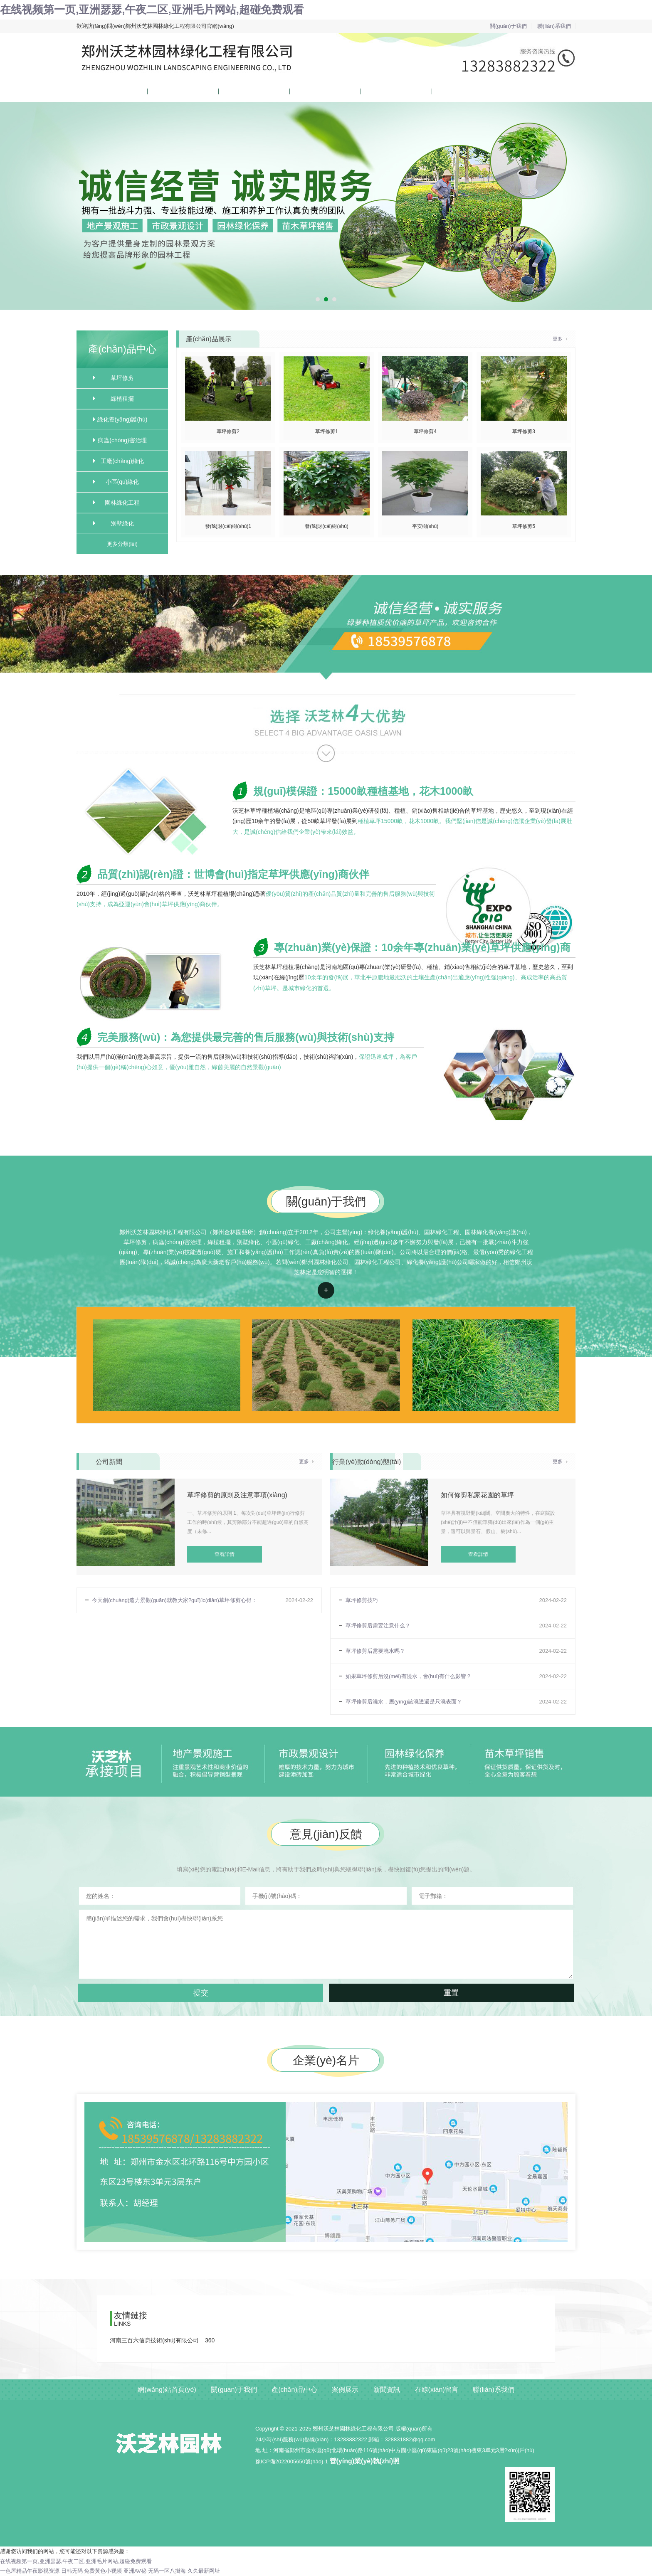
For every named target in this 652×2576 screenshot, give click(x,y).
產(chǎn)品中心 (237, 91)
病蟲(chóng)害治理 (122, 440)
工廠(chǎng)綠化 (122, 461)
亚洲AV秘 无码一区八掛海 (154, 2571)
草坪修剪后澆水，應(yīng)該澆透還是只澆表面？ (404, 1701)
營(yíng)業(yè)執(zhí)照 (365, 2461)
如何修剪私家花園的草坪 (477, 1495)
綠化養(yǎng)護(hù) (122, 419)
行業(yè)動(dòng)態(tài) (366, 1461)
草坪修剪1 (326, 431)
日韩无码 (72, 2571)
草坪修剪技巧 (362, 1600)
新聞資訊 (372, 91)
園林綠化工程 (122, 502)
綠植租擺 (122, 398)
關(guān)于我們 (508, 26)
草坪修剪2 (228, 431)
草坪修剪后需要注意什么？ (378, 1625)
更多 (558, 339)
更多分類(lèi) (122, 544)
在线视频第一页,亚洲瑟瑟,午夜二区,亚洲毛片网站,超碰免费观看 (152, 9)
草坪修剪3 (523, 431)
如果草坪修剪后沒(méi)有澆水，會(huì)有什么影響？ (409, 1676)
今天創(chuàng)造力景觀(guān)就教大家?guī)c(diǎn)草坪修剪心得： (174, 1600)
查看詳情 (326, 1290)
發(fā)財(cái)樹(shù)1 (228, 526)
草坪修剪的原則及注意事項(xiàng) (237, 1495)
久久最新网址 (204, 2571)
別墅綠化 (122, 523)
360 (210, 2340)
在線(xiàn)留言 (449, 91)
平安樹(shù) (425, 526)
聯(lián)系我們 (554, 26)
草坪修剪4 (425, 431)
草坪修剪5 (523, 526)
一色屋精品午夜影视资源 (29, 2571)
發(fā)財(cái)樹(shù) (326, 526)
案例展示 (300, 91)
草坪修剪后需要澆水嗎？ (375, 1651)
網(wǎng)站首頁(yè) (100, 91)
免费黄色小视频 (103, 2571)
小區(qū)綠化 (122, 481)
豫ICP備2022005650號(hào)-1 (291, 2461)
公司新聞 (109, 1461)
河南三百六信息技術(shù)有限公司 (154, 2340)
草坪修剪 (122, 378)
